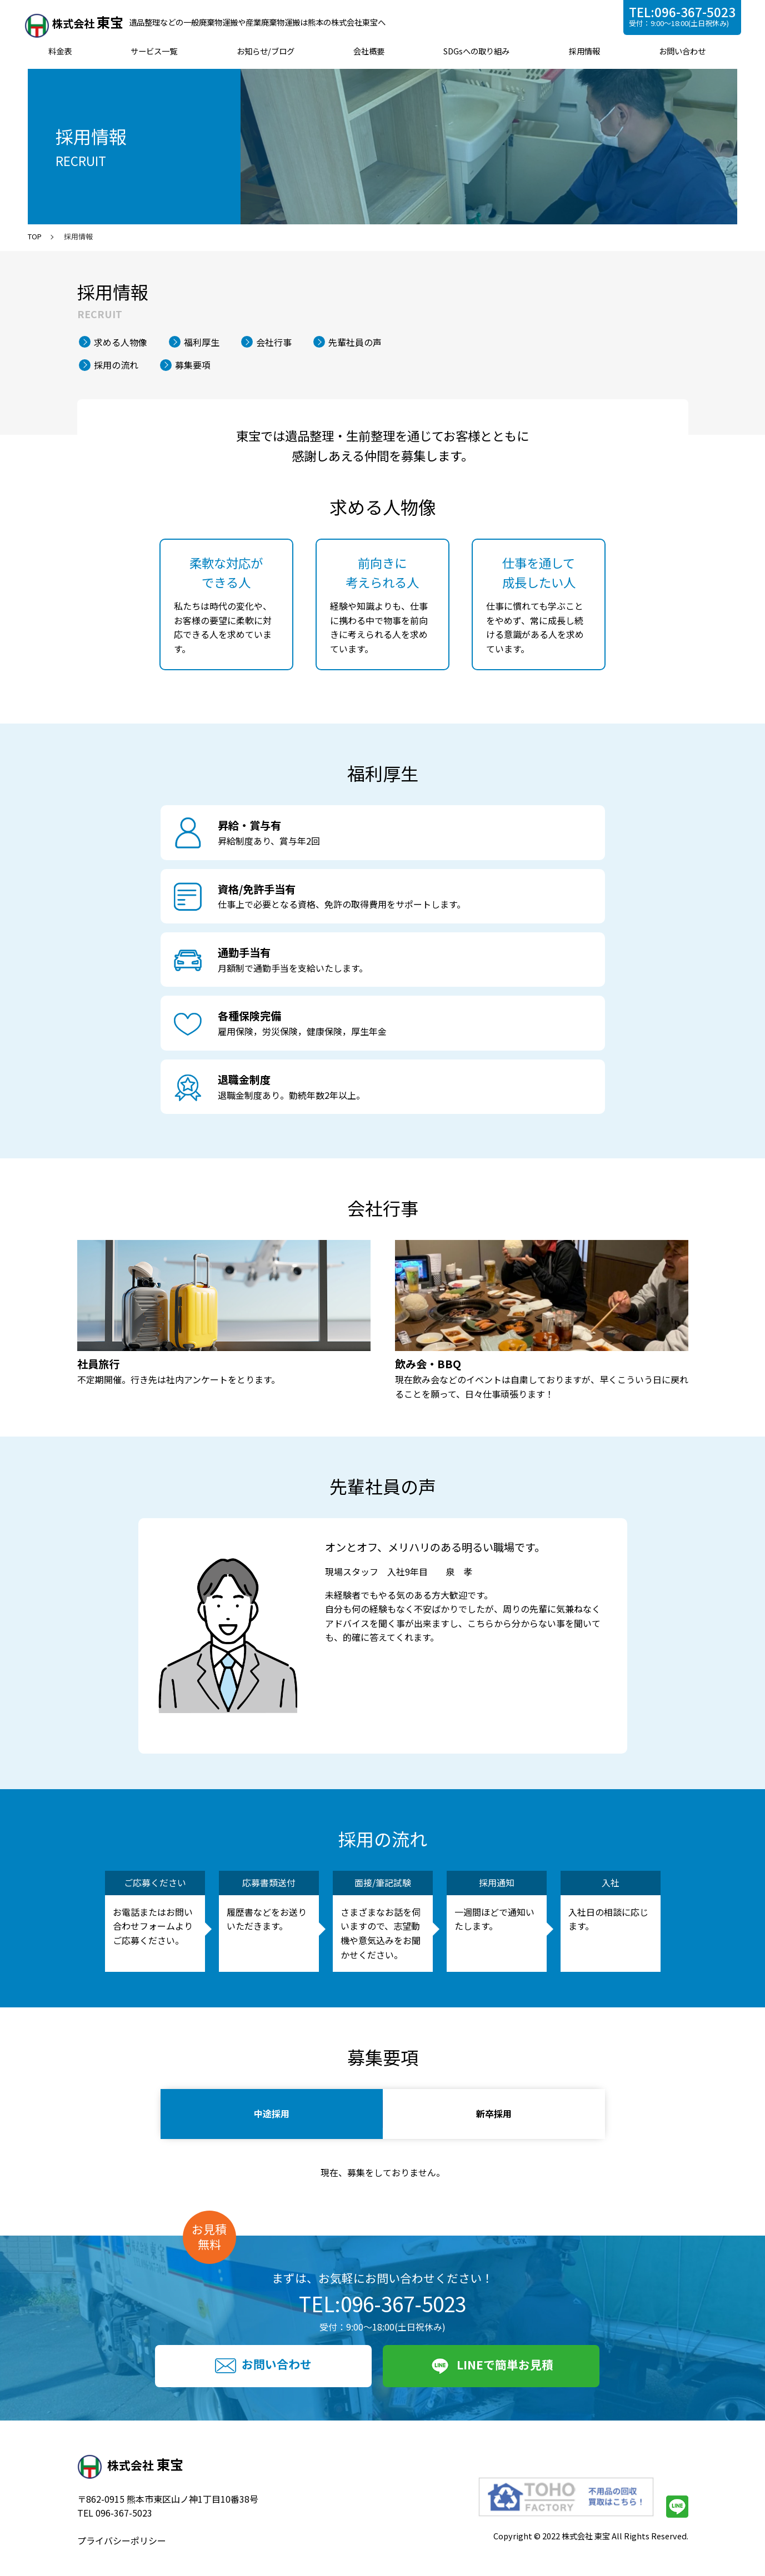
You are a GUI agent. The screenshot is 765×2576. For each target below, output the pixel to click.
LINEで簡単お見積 (491, 2366)
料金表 (62, 51)
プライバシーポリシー (121, 2540)
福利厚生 (201, 342)
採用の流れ (116, 364)
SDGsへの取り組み (476, 51)
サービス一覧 (156, 51)
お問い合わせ (679, 51)
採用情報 (582, 51)
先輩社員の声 (355, 342)
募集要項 (193, 364)
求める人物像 (120, 342)
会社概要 (368, 51)
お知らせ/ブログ (266, 51)
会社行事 (274, 342)
